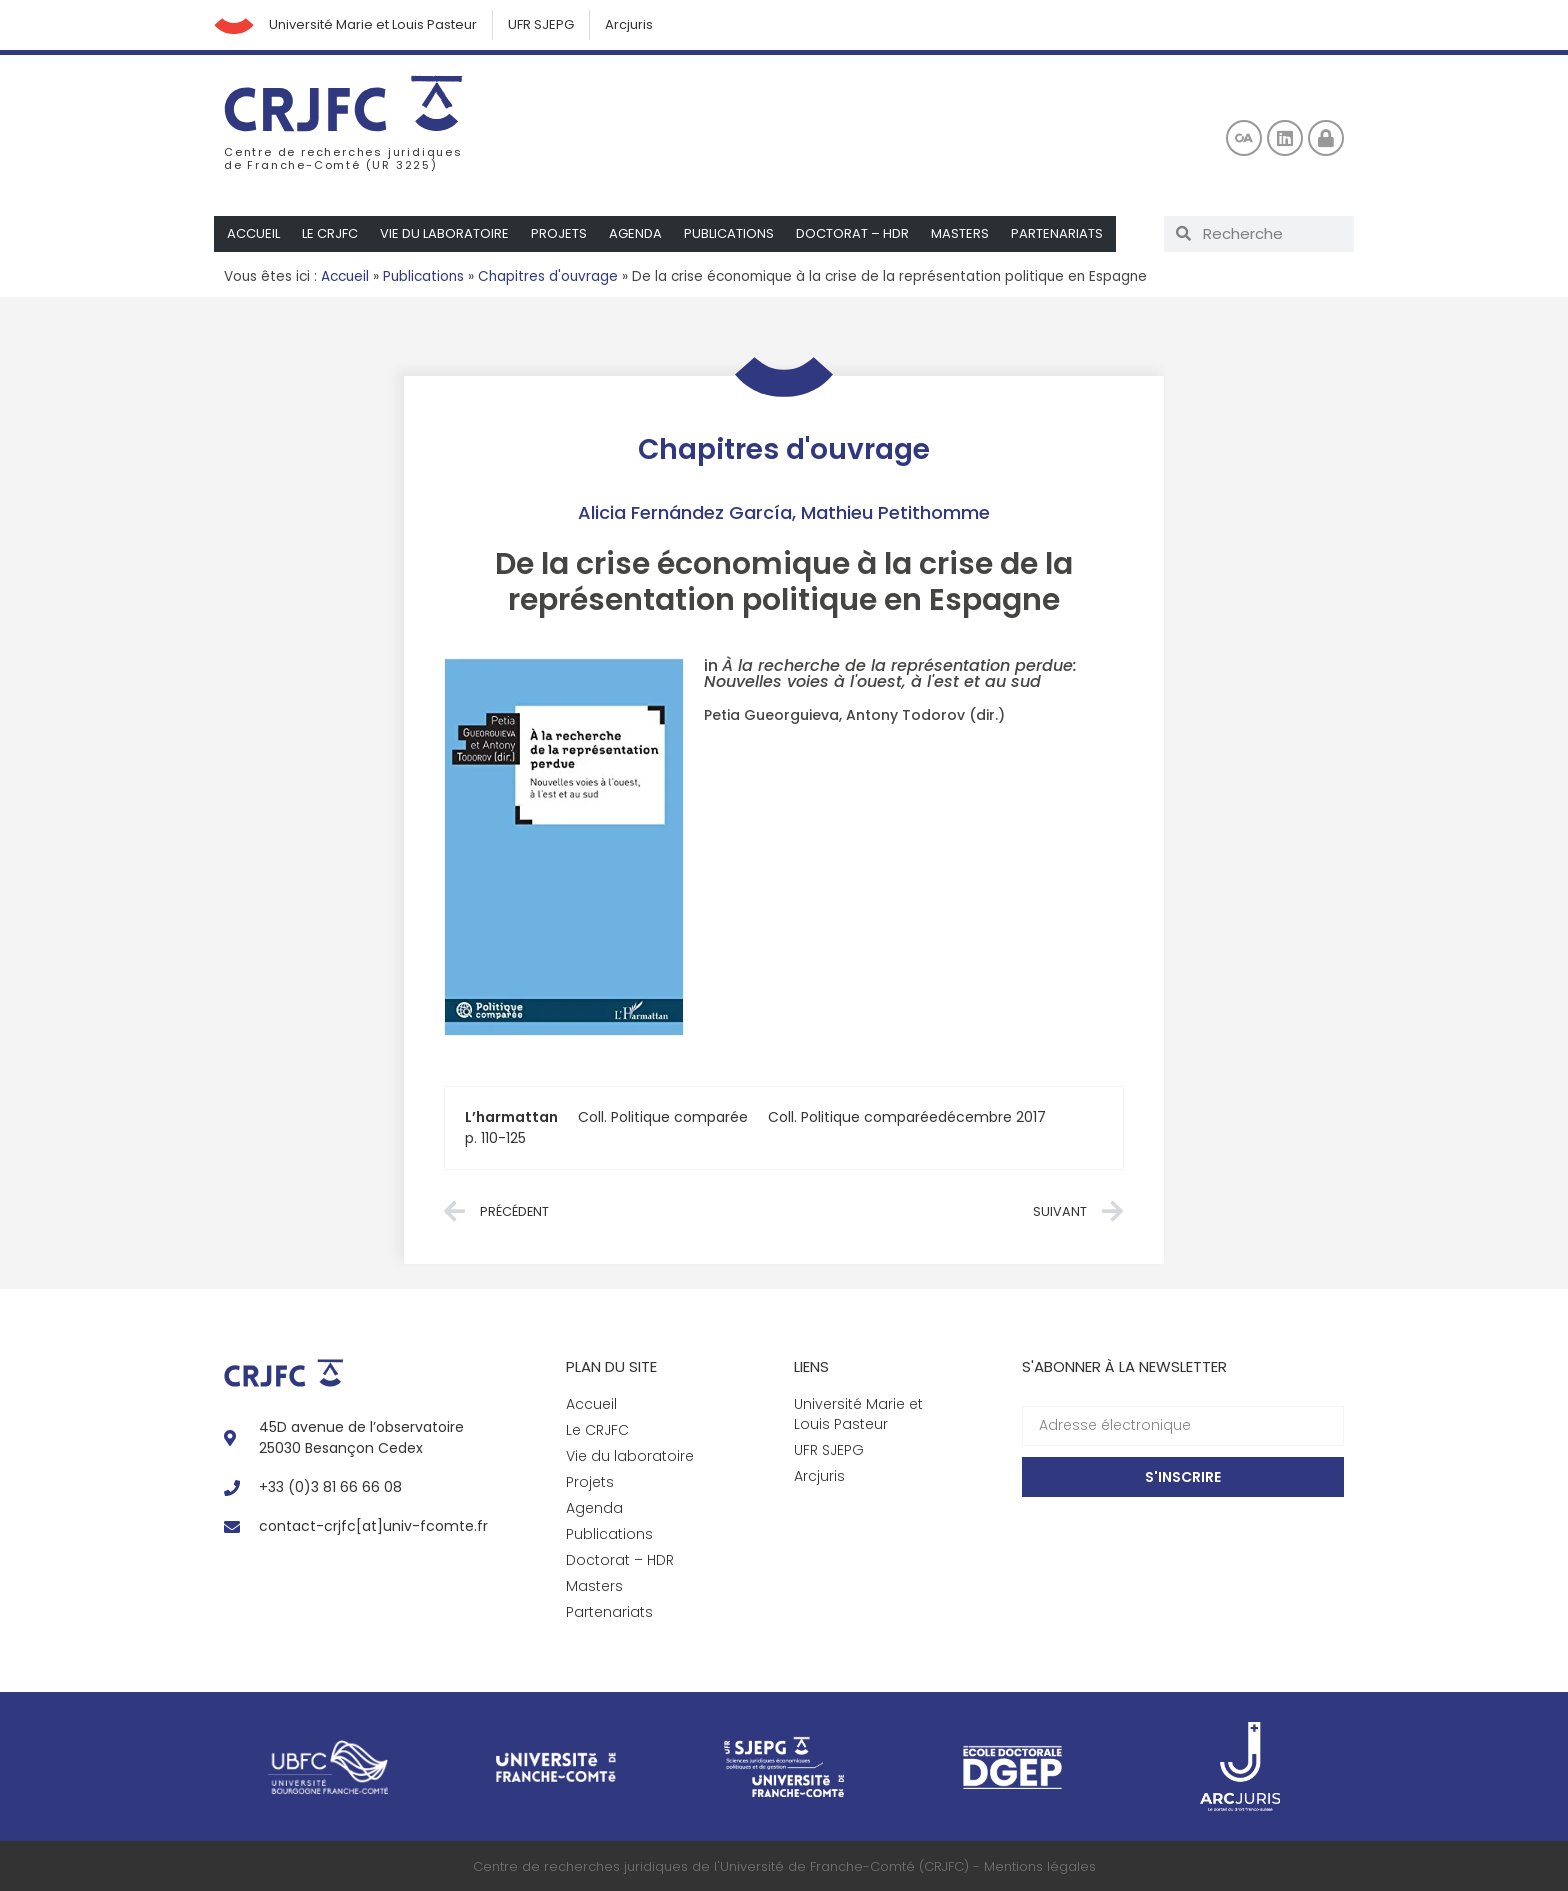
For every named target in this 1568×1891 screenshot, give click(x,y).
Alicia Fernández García (685, 512)
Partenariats (1057, 233)
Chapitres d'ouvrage (548, 276)
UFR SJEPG (541, 24)
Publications (729, 233)
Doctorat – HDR (852, 233)
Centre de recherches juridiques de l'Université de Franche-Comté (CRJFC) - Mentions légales (784, 1866)
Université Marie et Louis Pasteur (373, 24)
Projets (559, 233)
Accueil (253, 233)
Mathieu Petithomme (895, 512)
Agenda (635, 233)
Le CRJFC (330, 233)
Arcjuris (629, 24)
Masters (960, 233)
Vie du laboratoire (444, 233)
